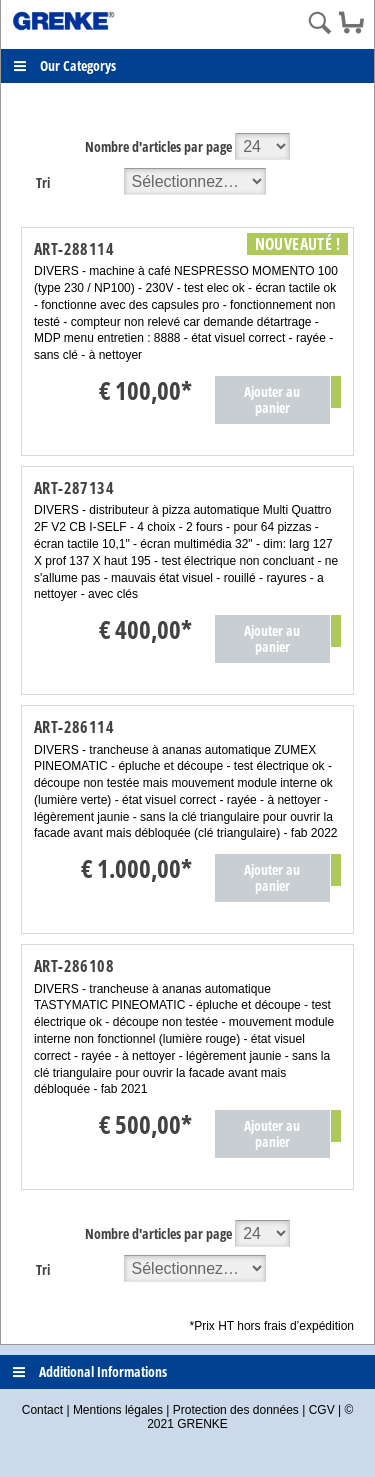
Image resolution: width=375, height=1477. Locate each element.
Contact (42, 1410)
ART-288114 (74, 249)
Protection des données (236, 1410)
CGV (322, 1410)
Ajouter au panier (272, 399)
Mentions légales (118, 1410)
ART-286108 (74, 966)
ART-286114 (74, 727)
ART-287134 (74, 488)
